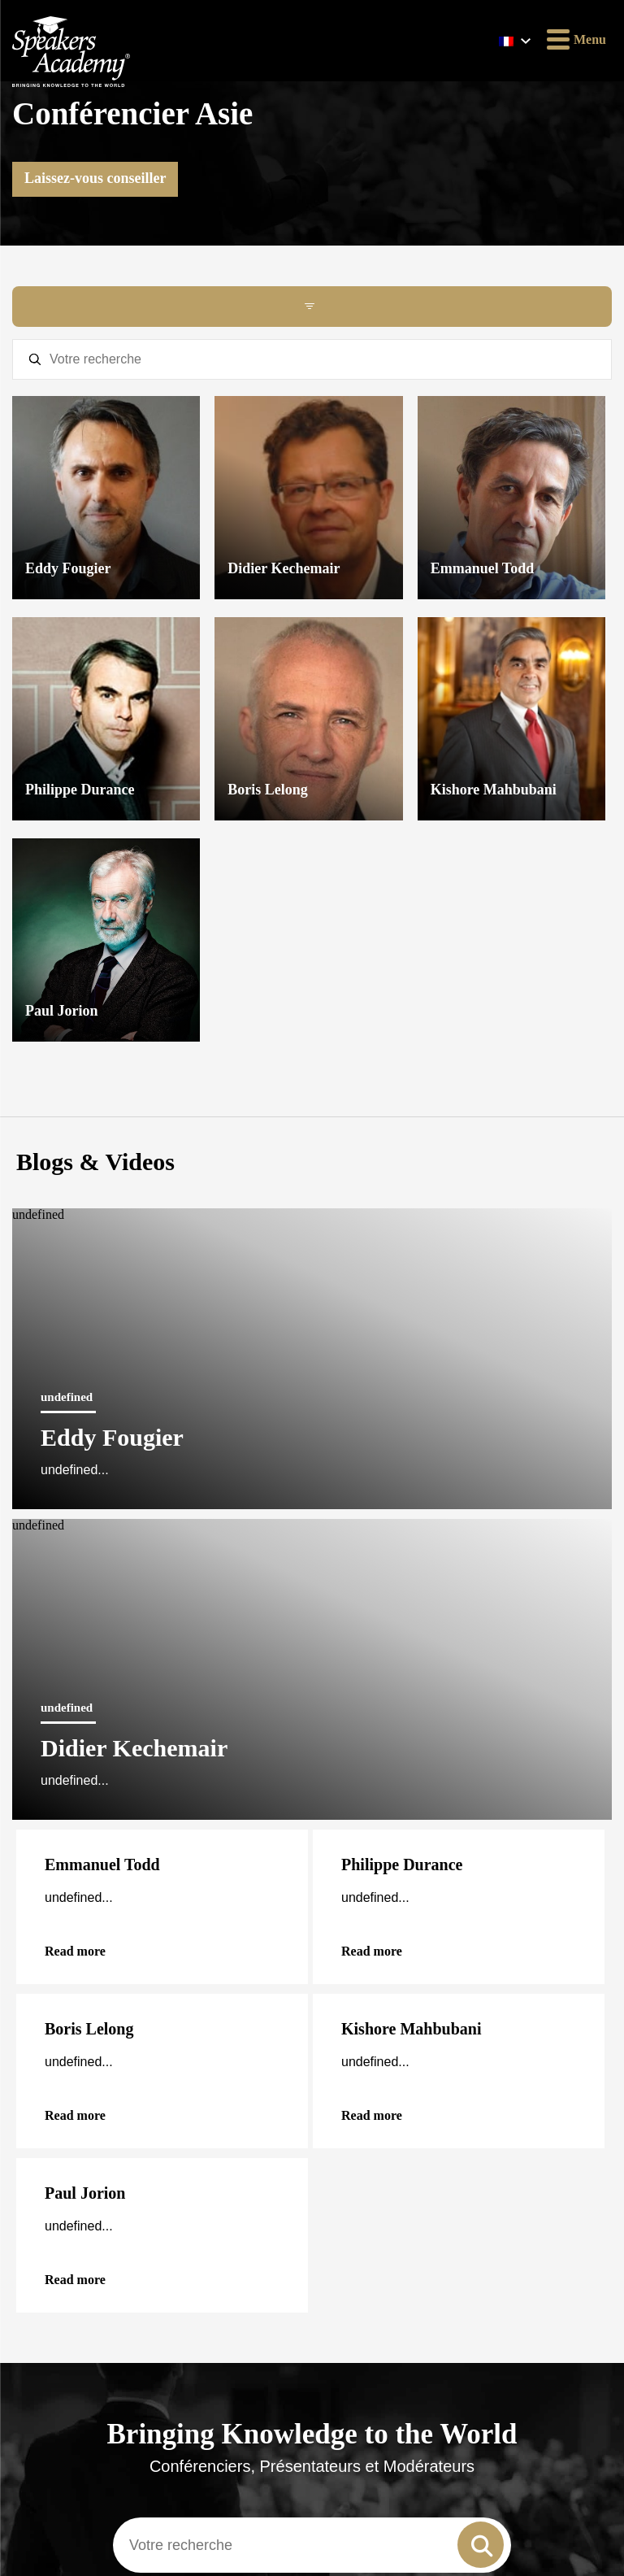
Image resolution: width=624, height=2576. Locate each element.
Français (345, 1505)
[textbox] (312, 359)
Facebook (71, 1984)
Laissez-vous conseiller (95, 178)
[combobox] (312, 1390)
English (42, 1545)
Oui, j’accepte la (114, 2418)
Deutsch (44, 1505)
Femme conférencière (64, 1699)
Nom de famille (52, 2309)
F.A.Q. (28, 1756)
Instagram (73, 2015)
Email (60, 2192)
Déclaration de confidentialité (84, 1863)
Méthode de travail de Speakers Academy (65, 1891)
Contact (31, 1841)
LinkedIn (71, 2077)
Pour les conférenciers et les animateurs (170, 1604)
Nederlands (352, 1545)
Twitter (65, 2046)
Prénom (34, 2249)
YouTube (69, 2108)
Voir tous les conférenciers (312, 1444)
